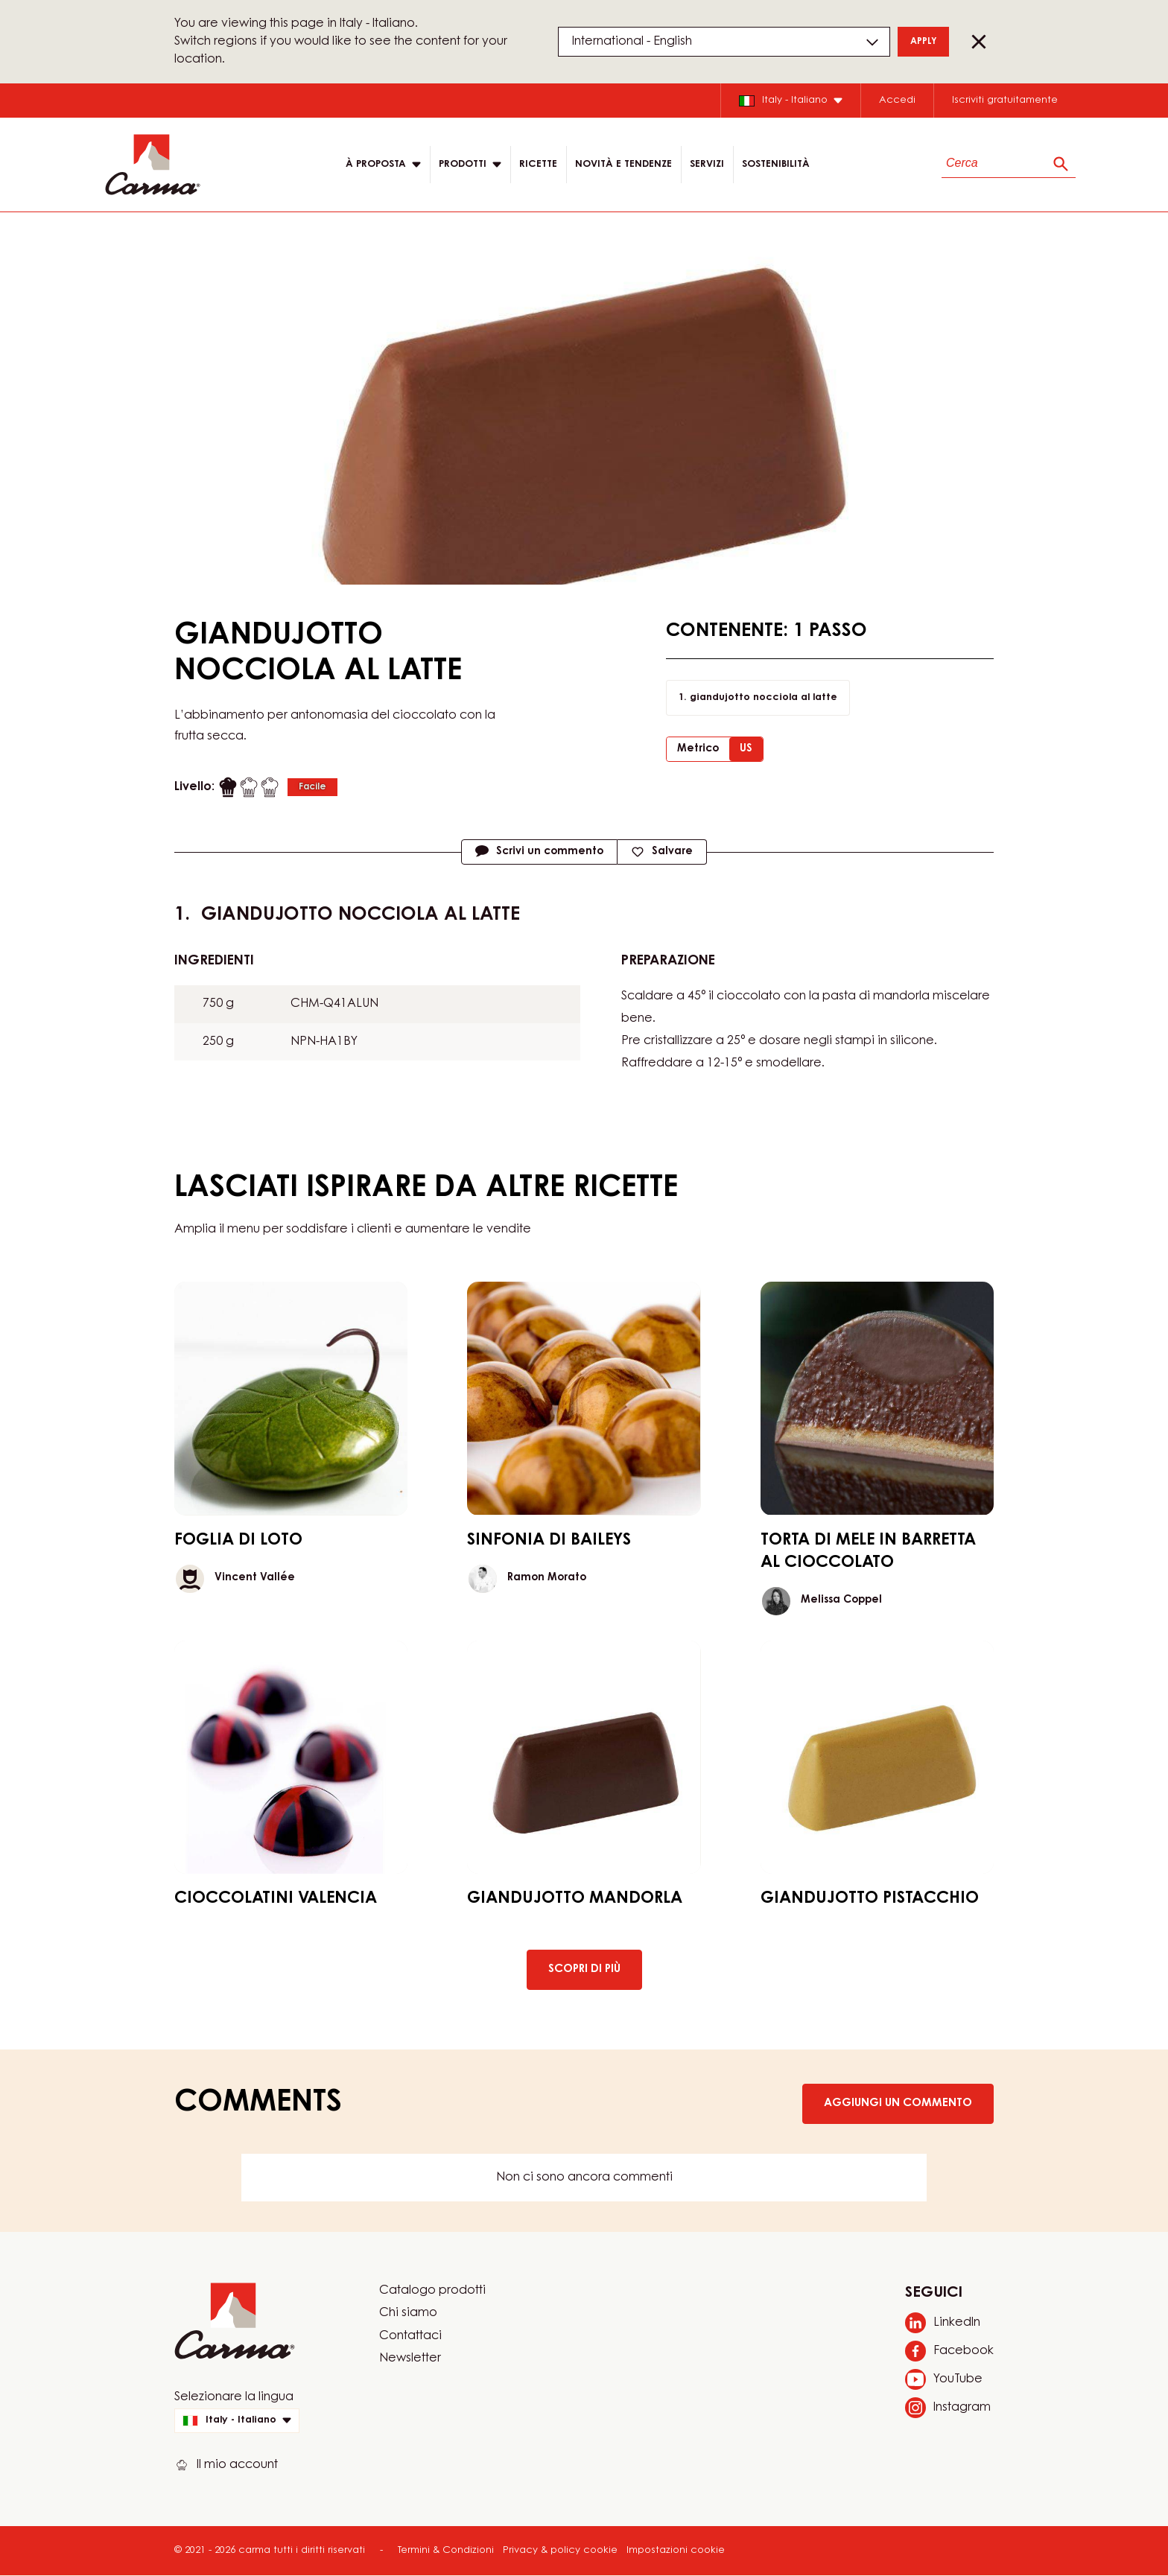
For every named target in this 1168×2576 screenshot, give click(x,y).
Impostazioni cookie (675, 2550)
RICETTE (538, 164)
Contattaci (410, 2336)
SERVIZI (707, 164)
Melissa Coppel (841, 1600)
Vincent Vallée (255, 1578)
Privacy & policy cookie (560, 2550)
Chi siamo (408, 2313)
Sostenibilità (776, 164)
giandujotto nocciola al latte (763, 697)
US (746, 749)
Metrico (698, 749)
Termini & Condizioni (446, 2550)
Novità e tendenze (623, 164)
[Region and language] (724, 42)
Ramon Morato (546, 1578)
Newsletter (410, 2358)
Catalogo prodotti (432, 2291)
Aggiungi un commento (898, 2103)
